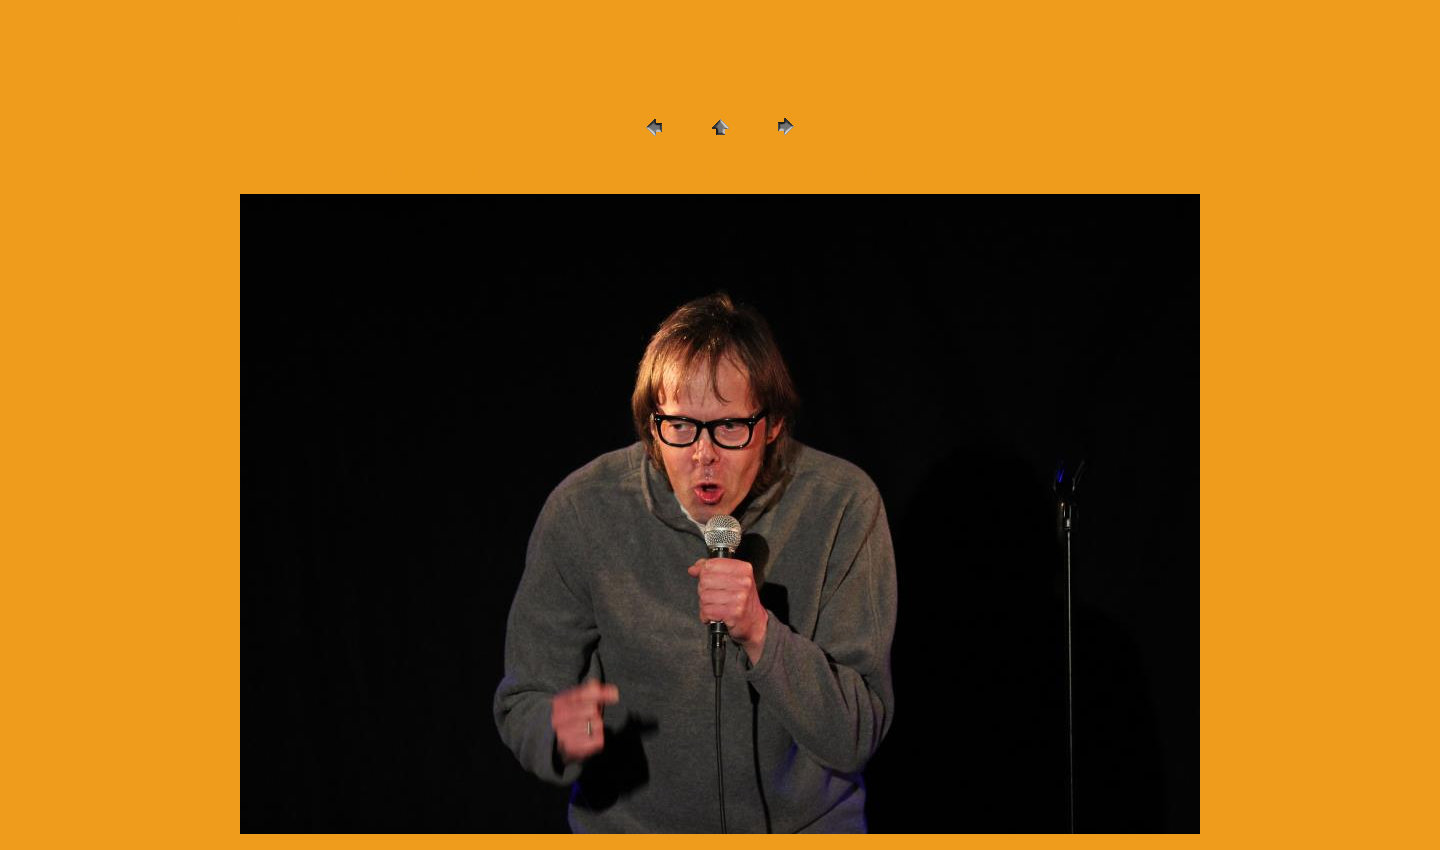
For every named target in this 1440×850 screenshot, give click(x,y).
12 (572, 168)
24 (942, 168)
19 (788, 168)
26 (1004, 168)
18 (757, 168)
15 (665, 168)
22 (881, 168)
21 (850, 168)
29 (1096, 168)
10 (510, 168)
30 (1127, 168)
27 (1035, 168)
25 (973, 168)
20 (819, 168)
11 (541, 168)
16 (696, 168)
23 (911, 168)
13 (603, 168)
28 (1066, 168)
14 (634, 168)
